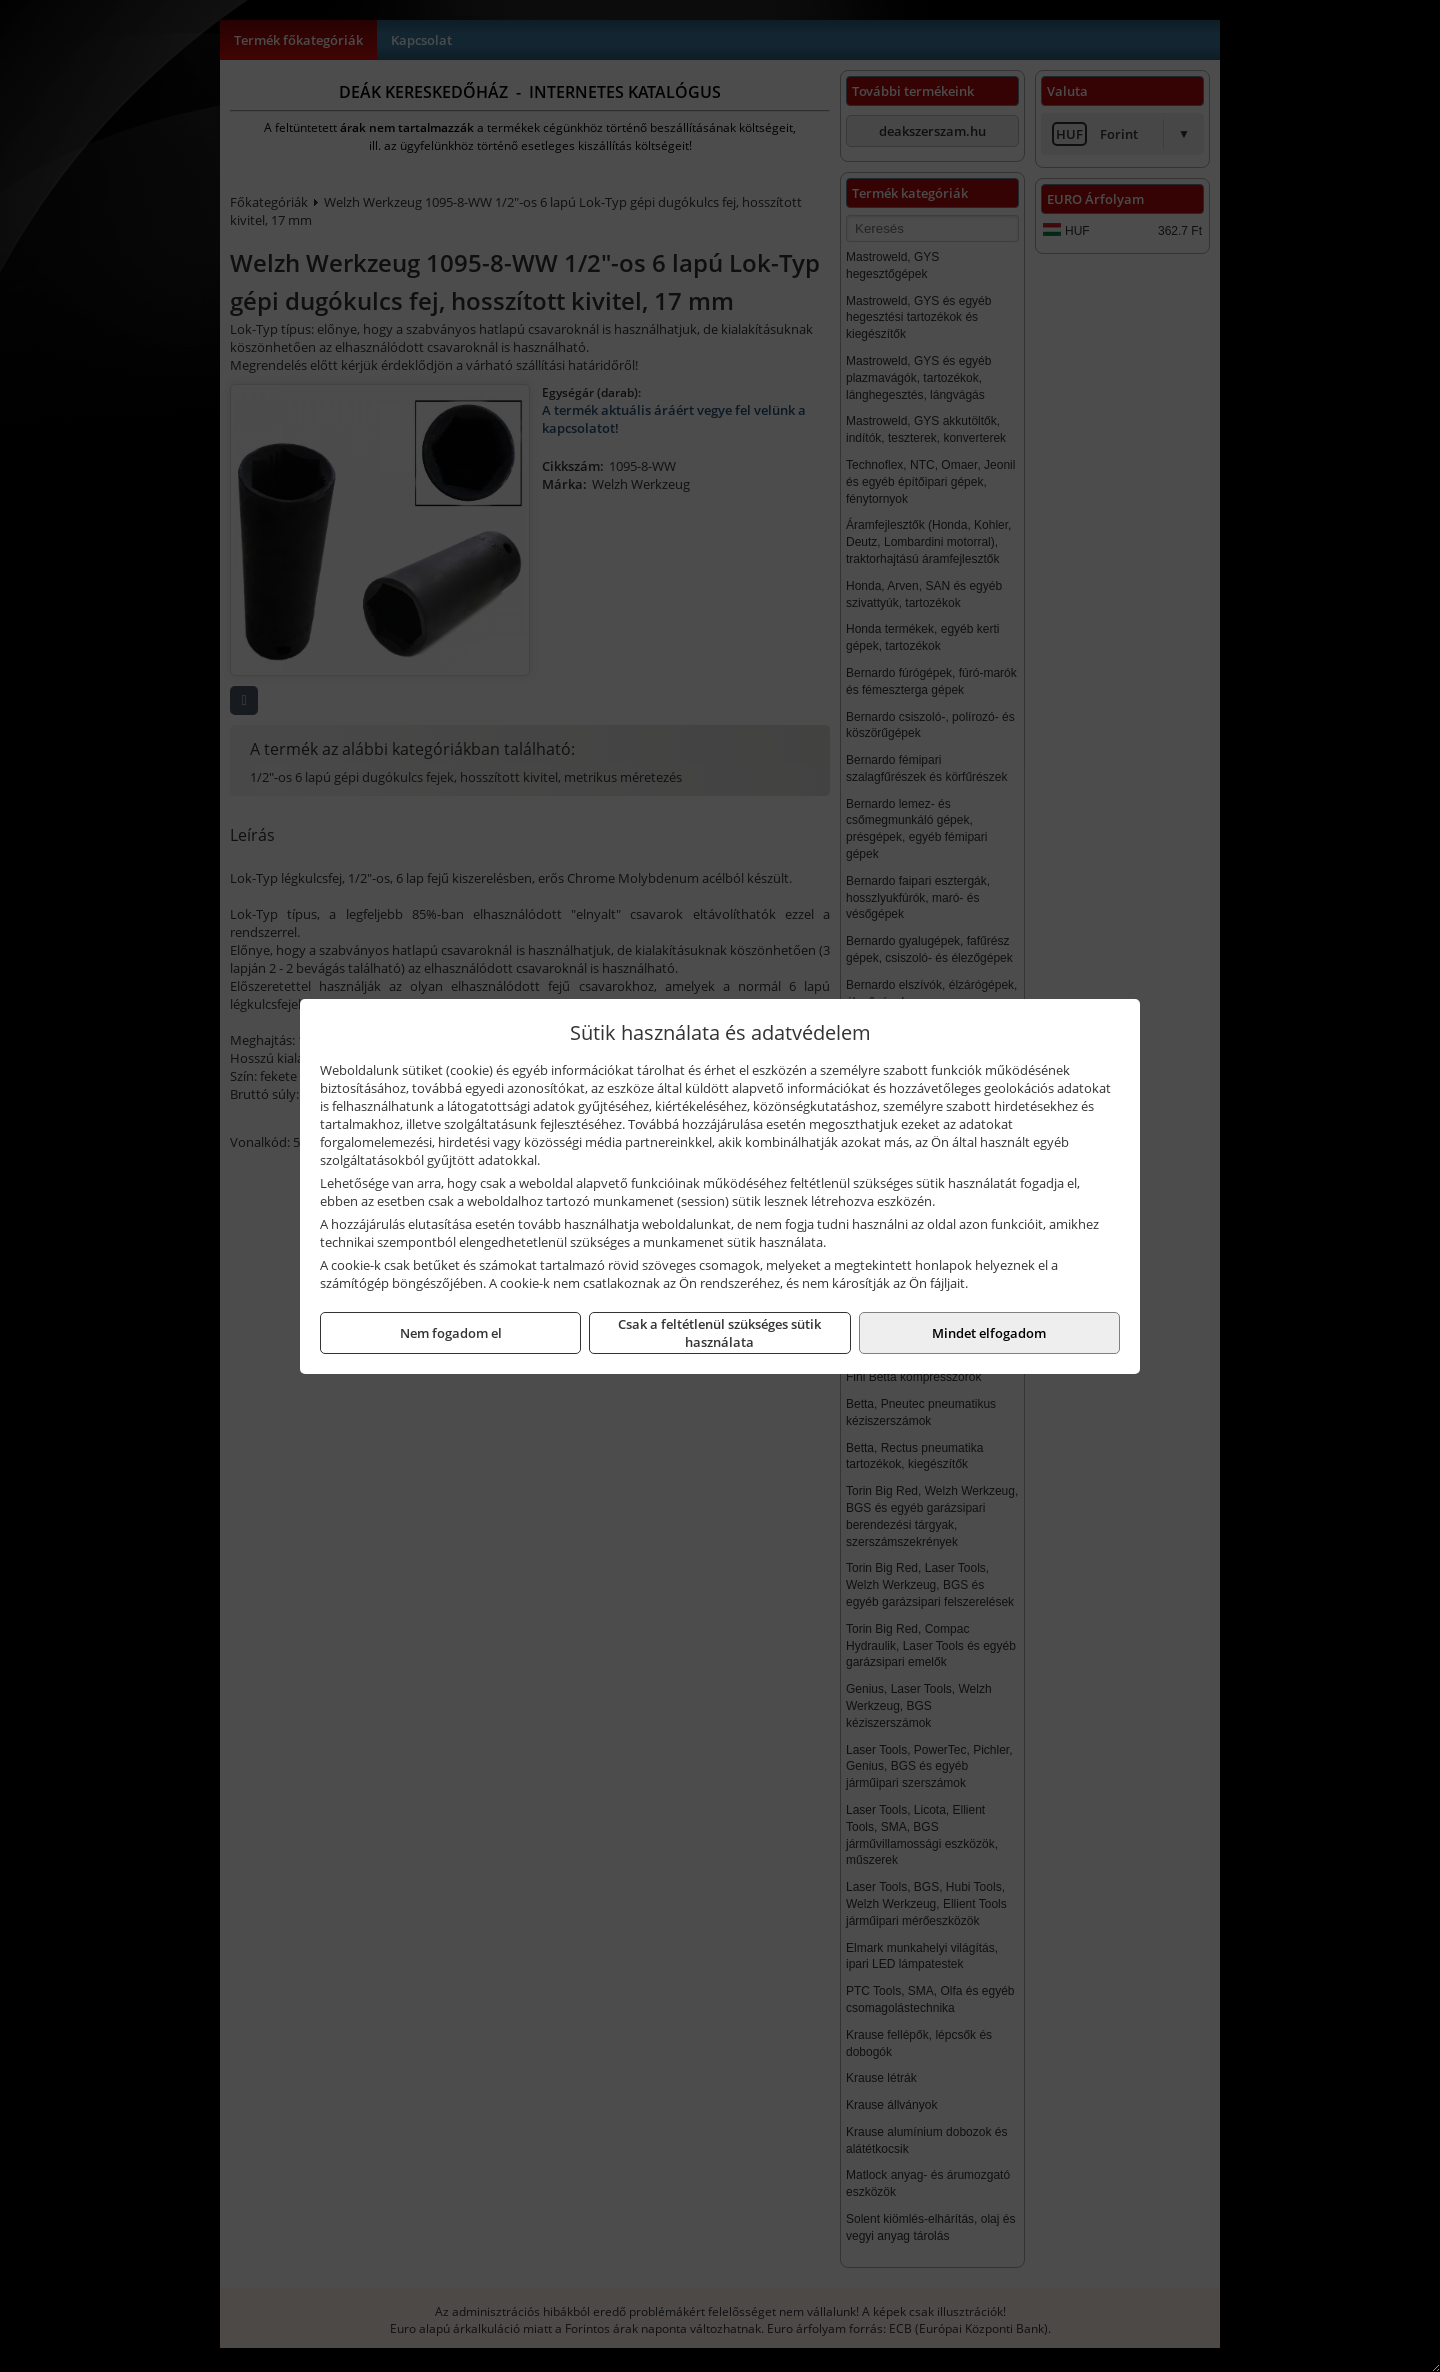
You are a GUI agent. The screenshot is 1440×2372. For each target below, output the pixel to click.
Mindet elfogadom (989, 1333)
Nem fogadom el (451, 1333)
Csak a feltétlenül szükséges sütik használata (719, 1333)
